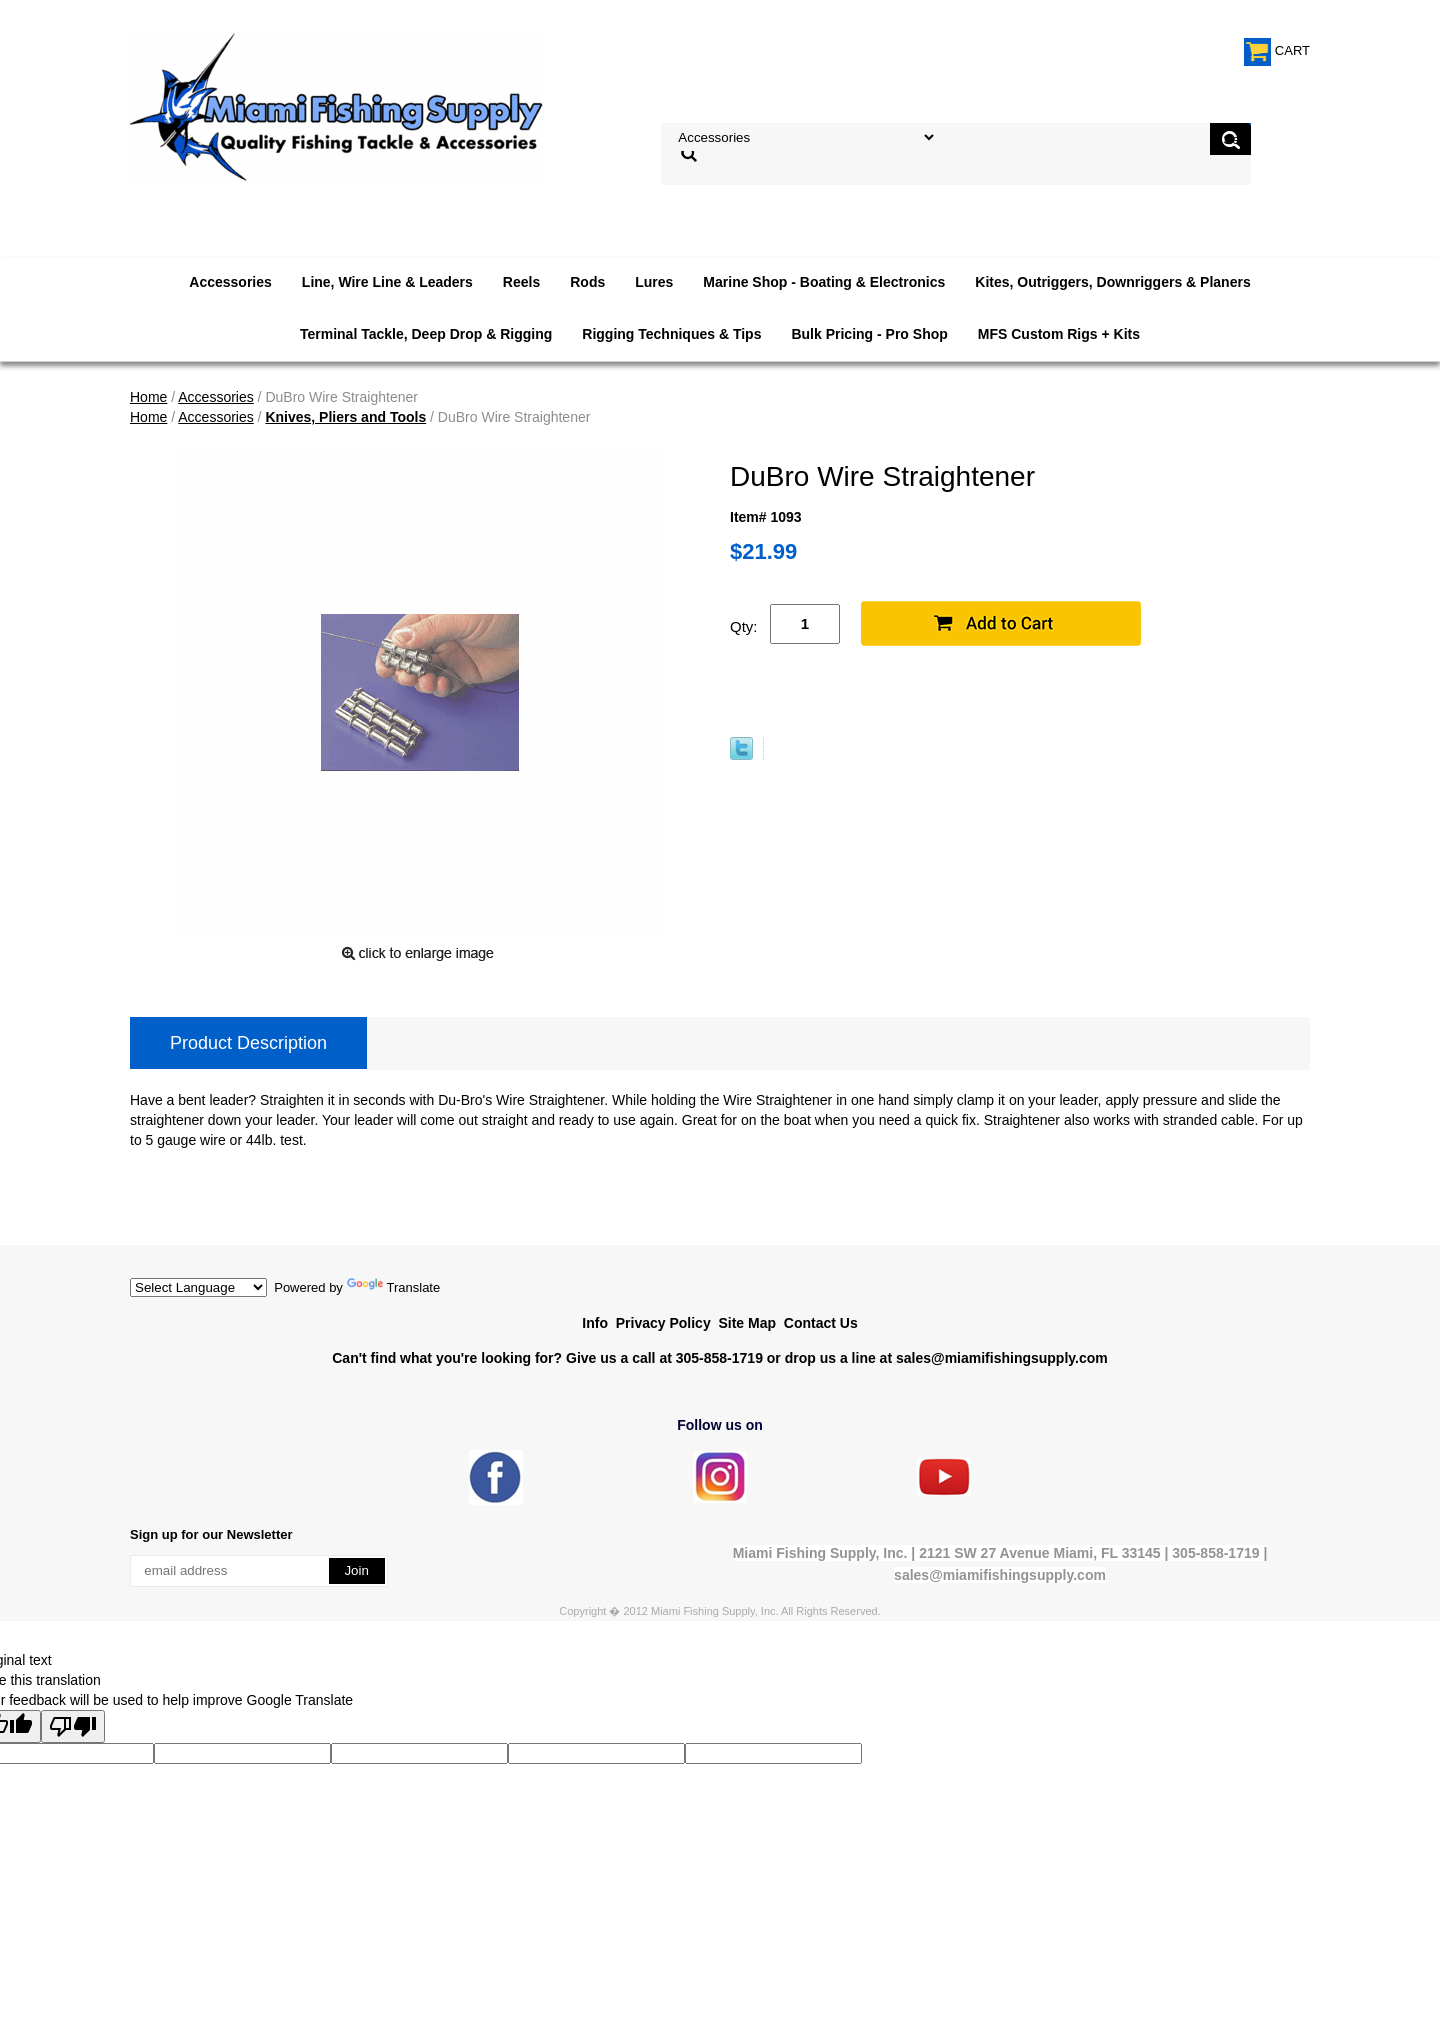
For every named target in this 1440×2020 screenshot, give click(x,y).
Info (595, 1323)
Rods (587, 282)
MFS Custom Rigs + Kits (1059, 334)
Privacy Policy (663, 1323)
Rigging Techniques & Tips (671, 334)
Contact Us (821, 1323)
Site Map (747, 1323)
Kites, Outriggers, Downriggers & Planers (1112, 282)
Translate (394, 1287)
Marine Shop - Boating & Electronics (824, 282)
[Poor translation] (73, 1726)
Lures (654, 282)
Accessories (230, 282)
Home (148, 397)
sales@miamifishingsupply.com (1002, 1358)
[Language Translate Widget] (198, 1287)
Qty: (744, 626)
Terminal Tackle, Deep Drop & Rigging (426, 334)
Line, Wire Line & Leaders (387, 282)
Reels (521, 282)
